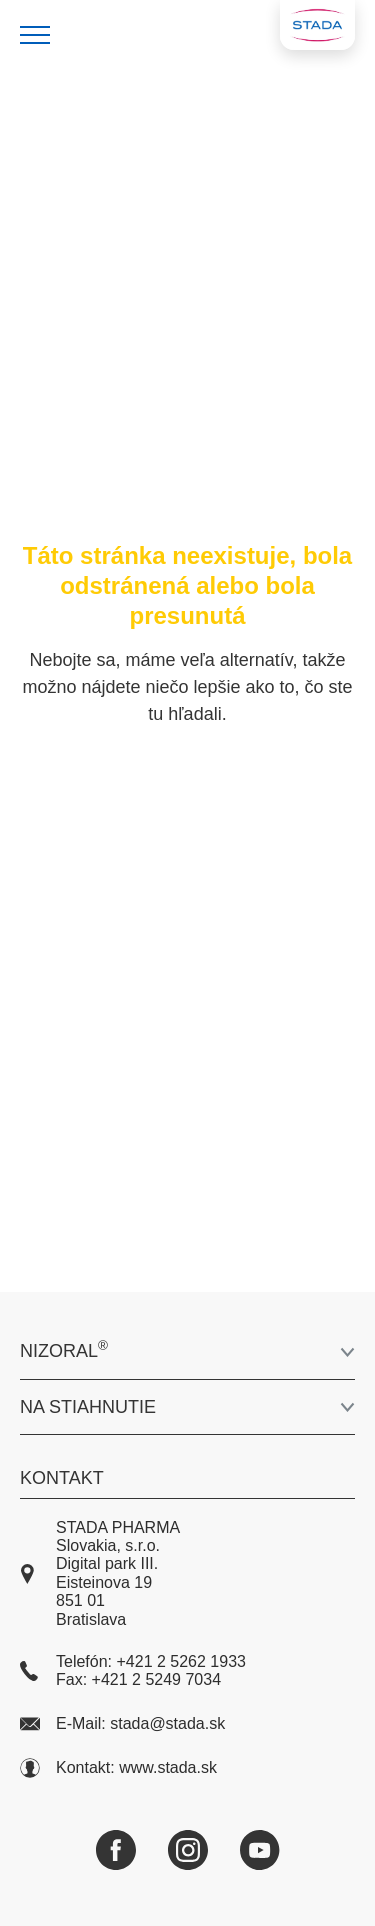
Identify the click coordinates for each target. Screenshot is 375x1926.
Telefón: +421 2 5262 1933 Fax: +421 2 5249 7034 (133, 1670)
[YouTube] (260, 1850)
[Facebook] (116, 1850)
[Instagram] (188, 1850)
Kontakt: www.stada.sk (118, 1768)
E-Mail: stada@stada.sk (122, 1724)
